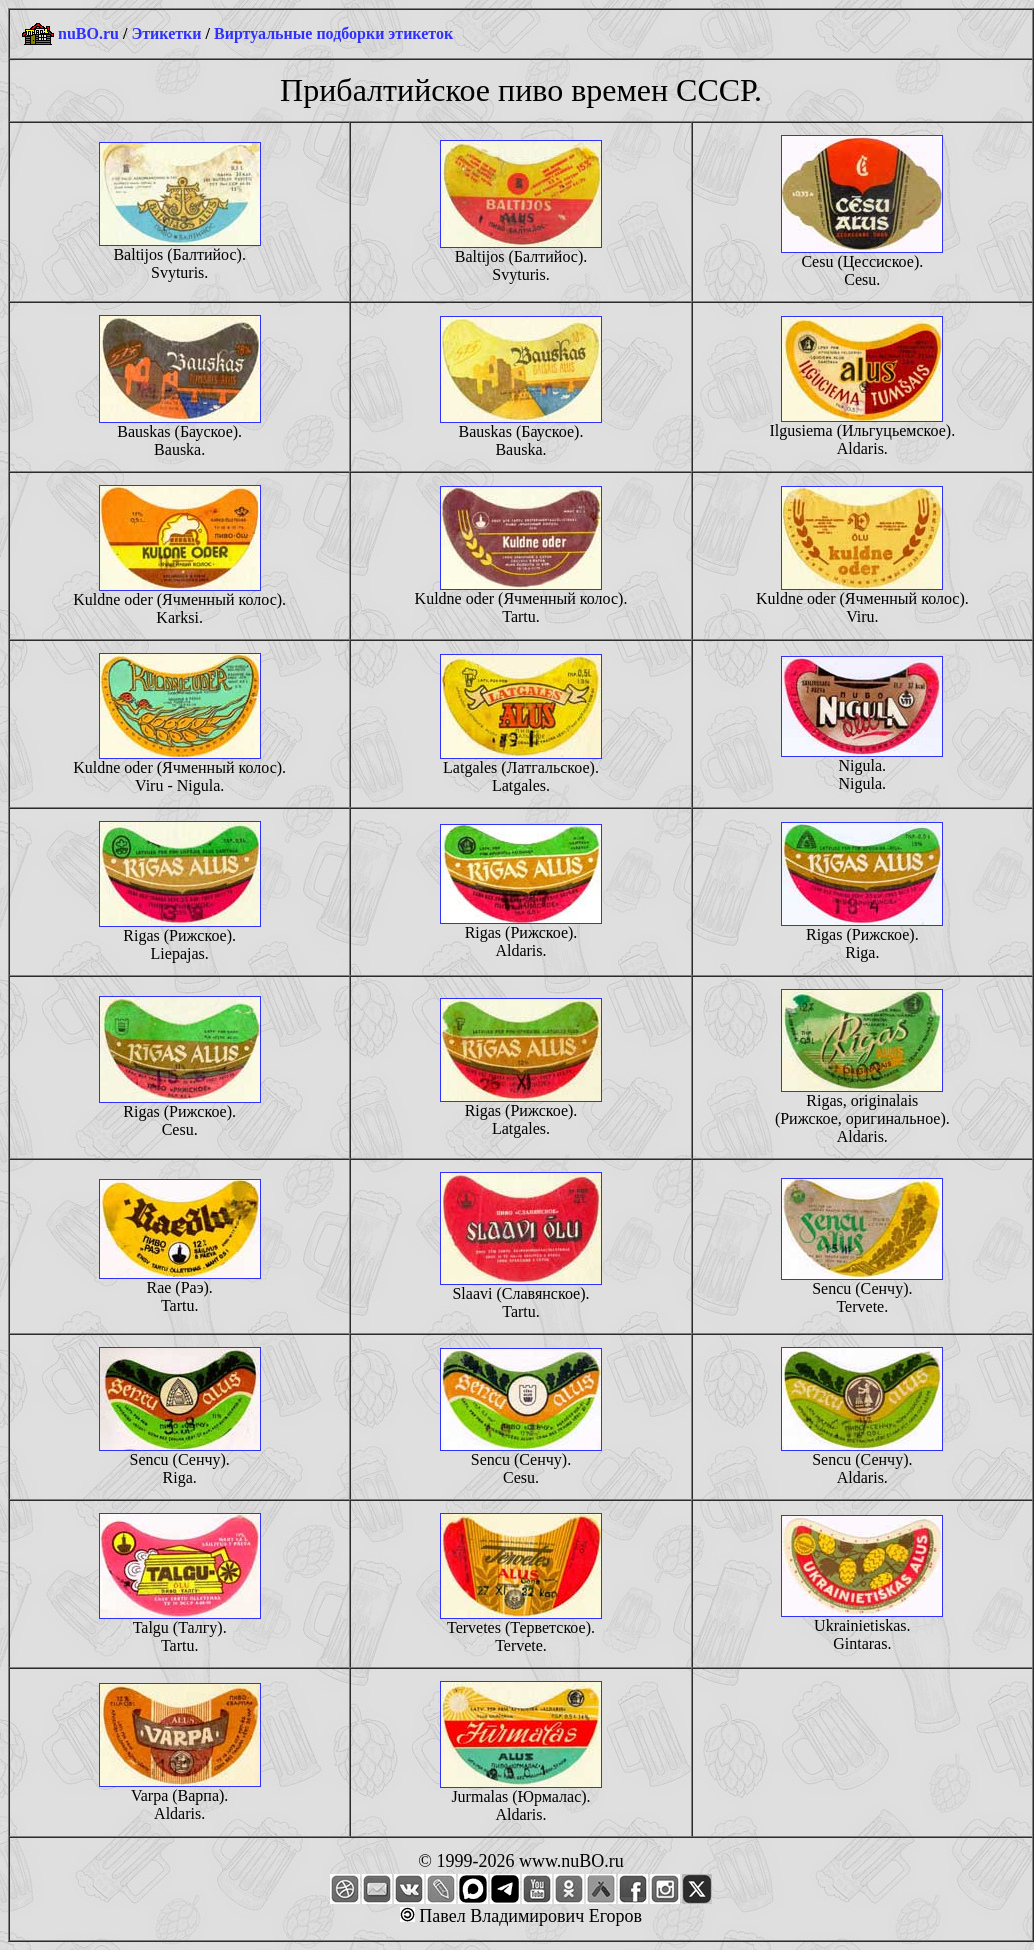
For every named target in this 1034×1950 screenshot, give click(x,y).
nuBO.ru (88, 33)
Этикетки (166, 33)
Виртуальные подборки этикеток (333, 33)
